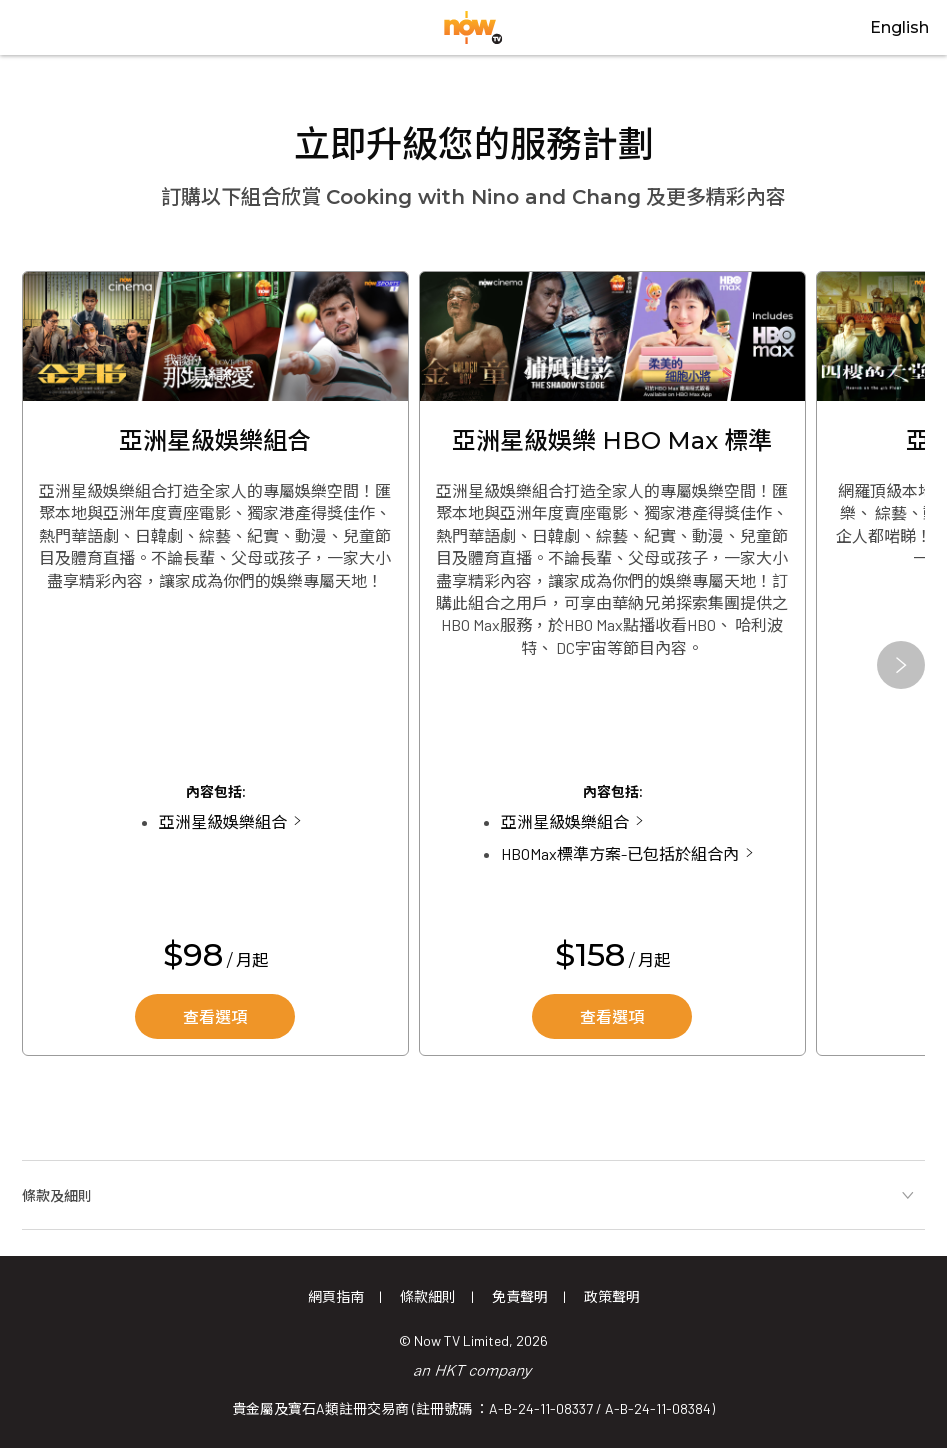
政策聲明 (612, 1296)
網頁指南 (336, 1296)
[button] (901, 665)
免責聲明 (520, 1296)
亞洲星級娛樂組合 (223, 821)
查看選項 (215, 1017)
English (899, 27)
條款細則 (428, 1296)
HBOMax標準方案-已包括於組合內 (620, 853)
